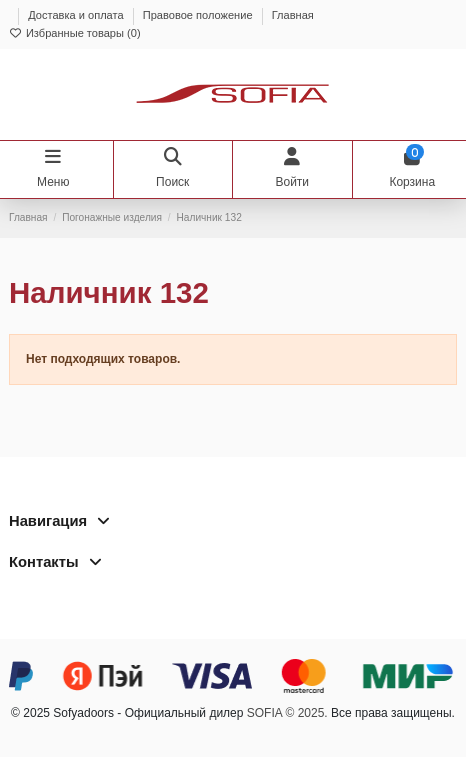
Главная (293, 15)
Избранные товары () (75, 33)
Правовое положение (199, 15)
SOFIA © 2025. (287, 713)
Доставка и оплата (77, 15)
